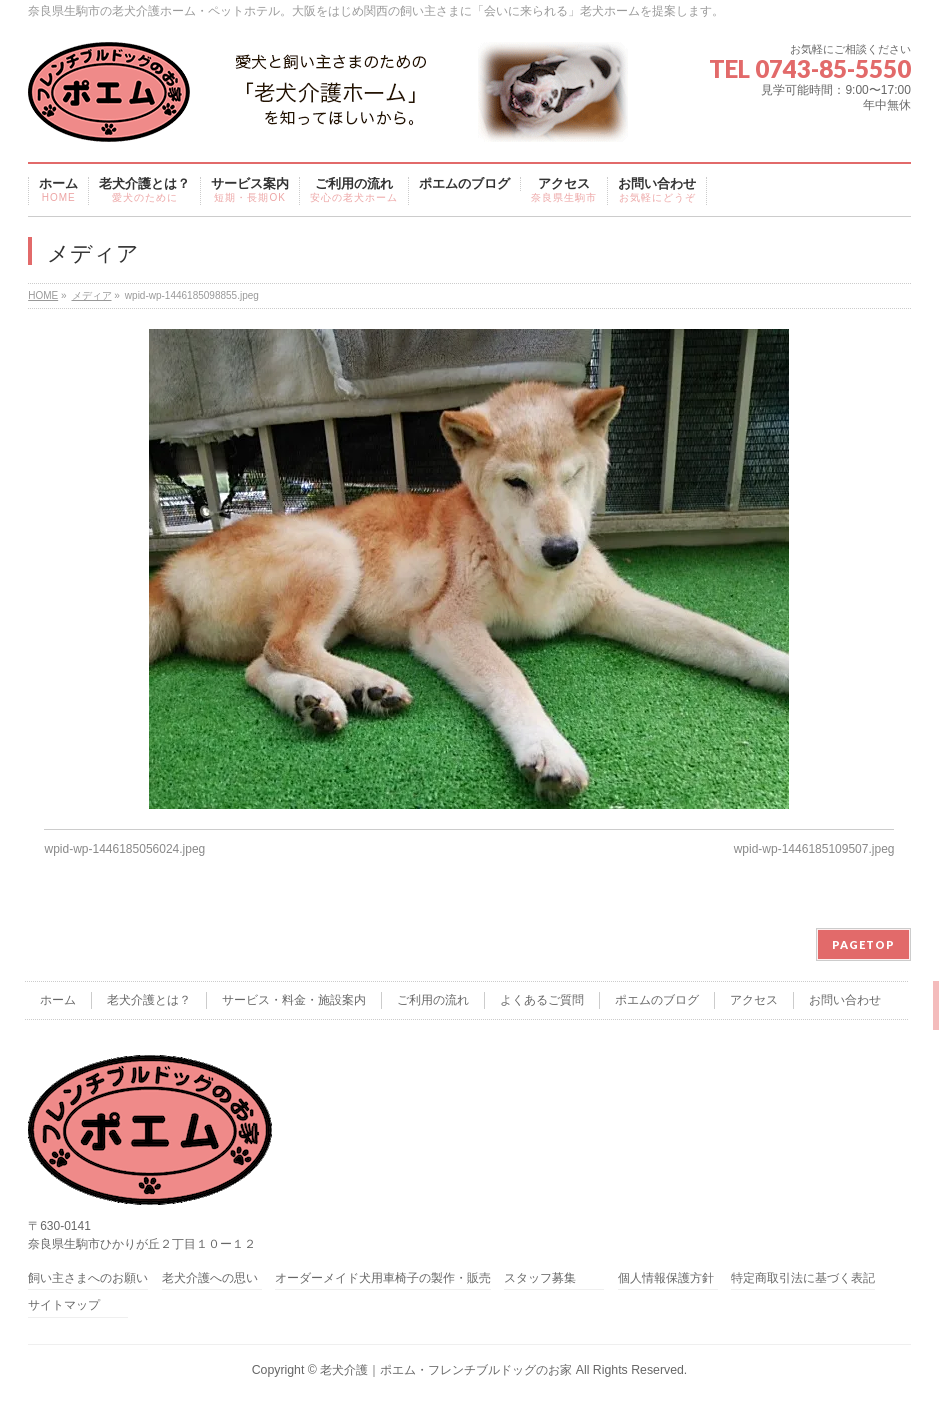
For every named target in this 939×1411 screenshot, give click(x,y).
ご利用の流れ (433, 1000)
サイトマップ (64, 1305)
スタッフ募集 (540, 1278)
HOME (43, 295)
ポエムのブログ (657, 1000)
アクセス (754, 1000)
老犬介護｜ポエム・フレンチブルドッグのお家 (446, 1370)
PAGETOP (863, 944)
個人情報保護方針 (666, 1278)
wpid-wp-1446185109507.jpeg (814, 849)
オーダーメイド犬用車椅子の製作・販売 (383, 1278)
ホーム (58, 1000)
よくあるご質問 (542, 1000)
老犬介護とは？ (149, 1000)
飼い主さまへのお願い (88, 1278)
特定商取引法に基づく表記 (803, 1278)
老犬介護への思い (210, 1278)
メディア (92, 295)
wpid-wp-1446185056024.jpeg (124, 849)
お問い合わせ (845, 1000)
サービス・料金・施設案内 (294, 1000)
